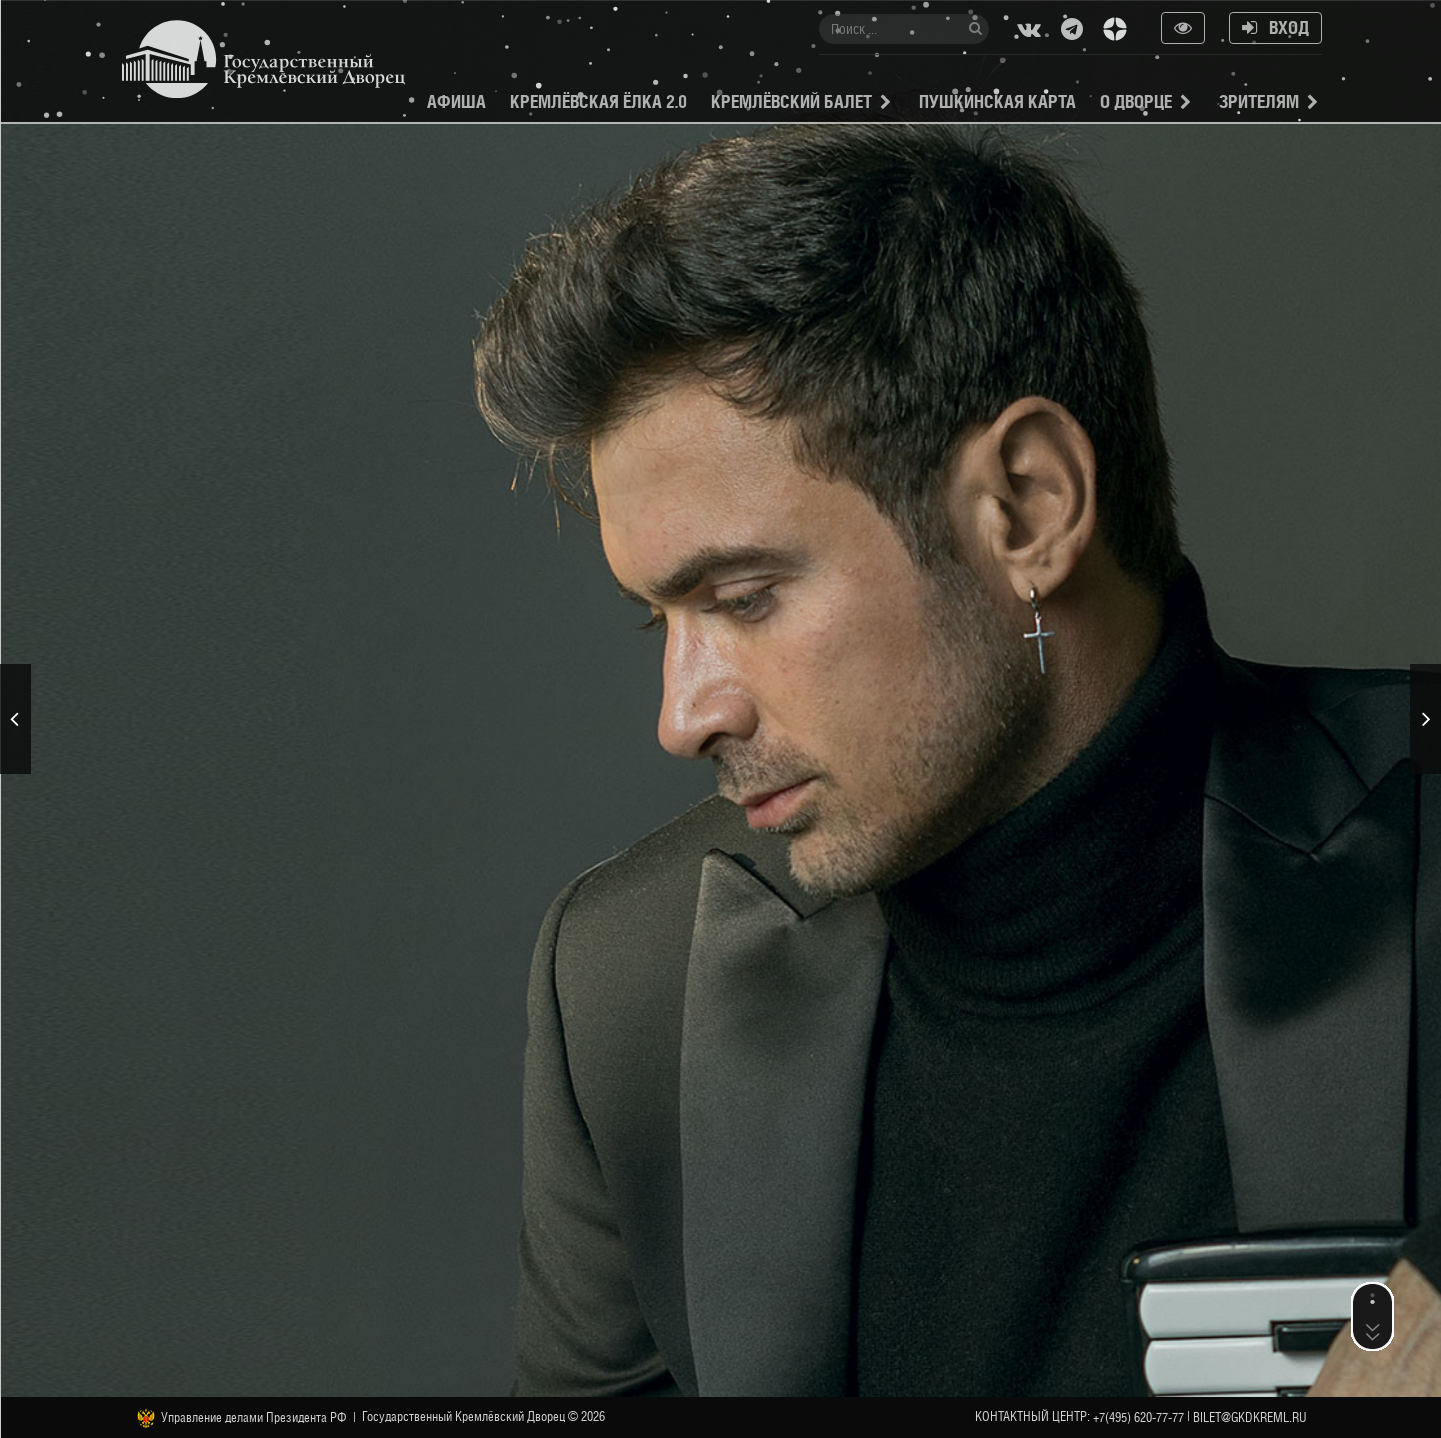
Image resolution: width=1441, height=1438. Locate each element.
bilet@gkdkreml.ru (1250, 1417)
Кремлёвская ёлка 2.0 (598, 101)
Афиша (456, 101)
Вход (1275, 27)
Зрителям (1259, 101)
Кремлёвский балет (791, 101)
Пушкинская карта (997, 101)
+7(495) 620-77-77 (1138, 1417)
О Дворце (1136, 101)
